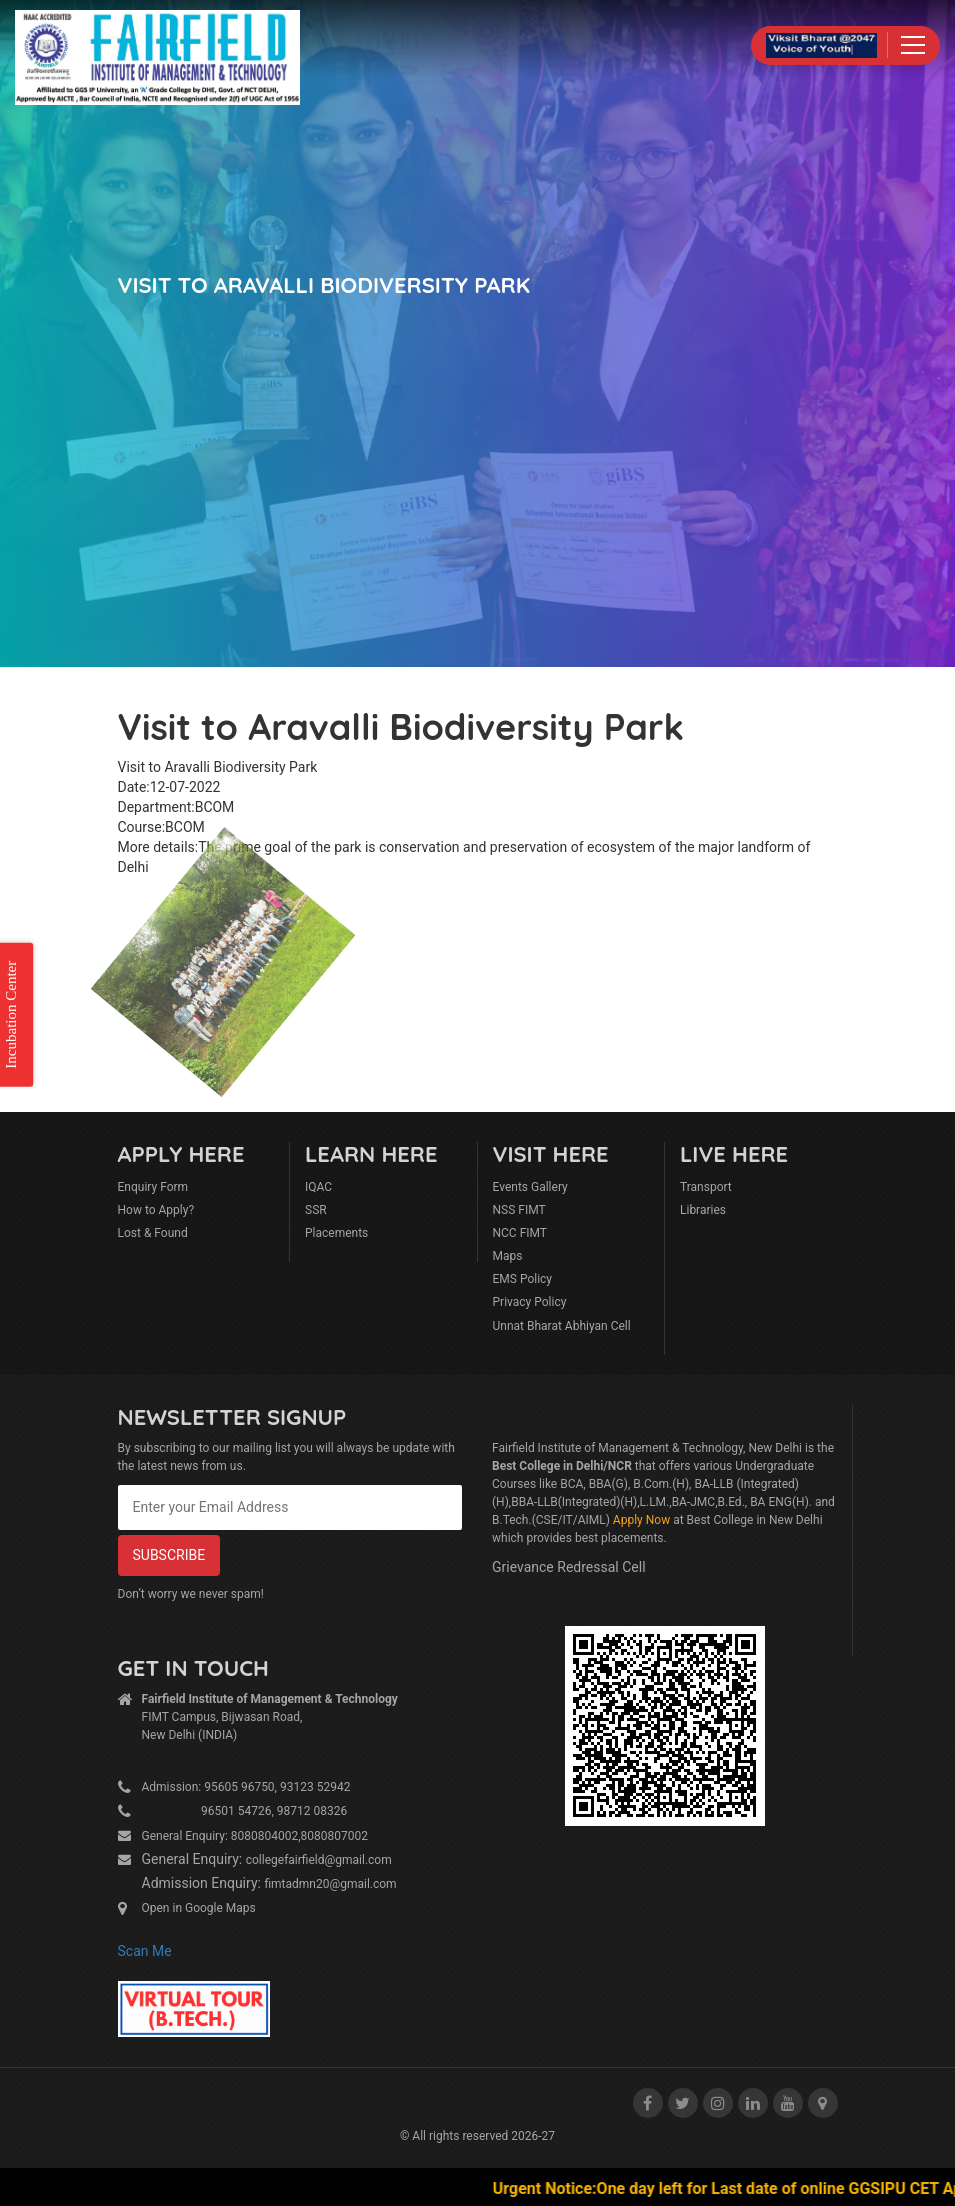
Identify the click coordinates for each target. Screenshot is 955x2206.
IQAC (318, 1187)
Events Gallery (530, 1187)
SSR (316, 1210)
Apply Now (641, 1520)
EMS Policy (523, 1279)
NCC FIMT (520, 1233)
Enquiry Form (153, 1187)
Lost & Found (153, 1233)
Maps (508, 1256)
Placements (336, 1233)
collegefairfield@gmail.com (319, 1860)
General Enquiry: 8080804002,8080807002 (255, 1836)
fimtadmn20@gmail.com (330, 1884)
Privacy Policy (530, 1302)
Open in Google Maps (199, 1908)
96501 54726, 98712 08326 (245, 1811)
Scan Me (145, 1951)
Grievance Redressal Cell (569, 1567)
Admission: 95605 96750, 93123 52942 (246, 1787)
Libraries (703, 1210)
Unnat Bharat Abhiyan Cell (562, 1326)
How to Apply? (156, 1210)
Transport (706, 1187)
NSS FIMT (519, 1210)
